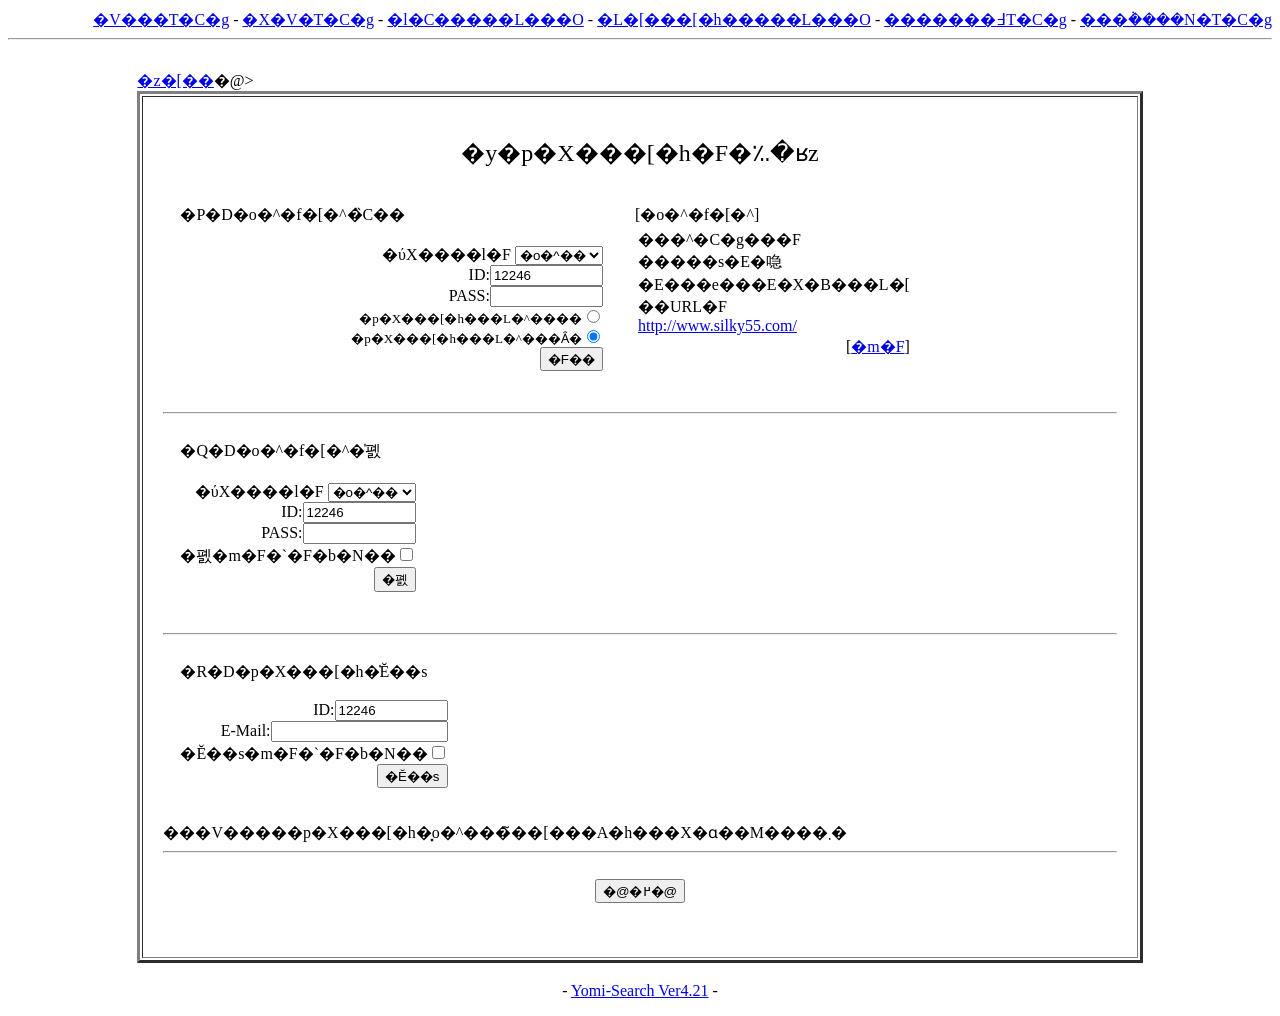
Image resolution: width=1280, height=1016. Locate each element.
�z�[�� (175, 80)
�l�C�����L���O (485, 19)
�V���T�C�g (161, 19)
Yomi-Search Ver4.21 (640, 990)
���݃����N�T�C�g (1176, 19)
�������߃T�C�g (975, 19)
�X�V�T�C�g (308, 19)
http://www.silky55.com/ (717, 325)
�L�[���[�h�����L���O (734, 19)
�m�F (877, 346)
